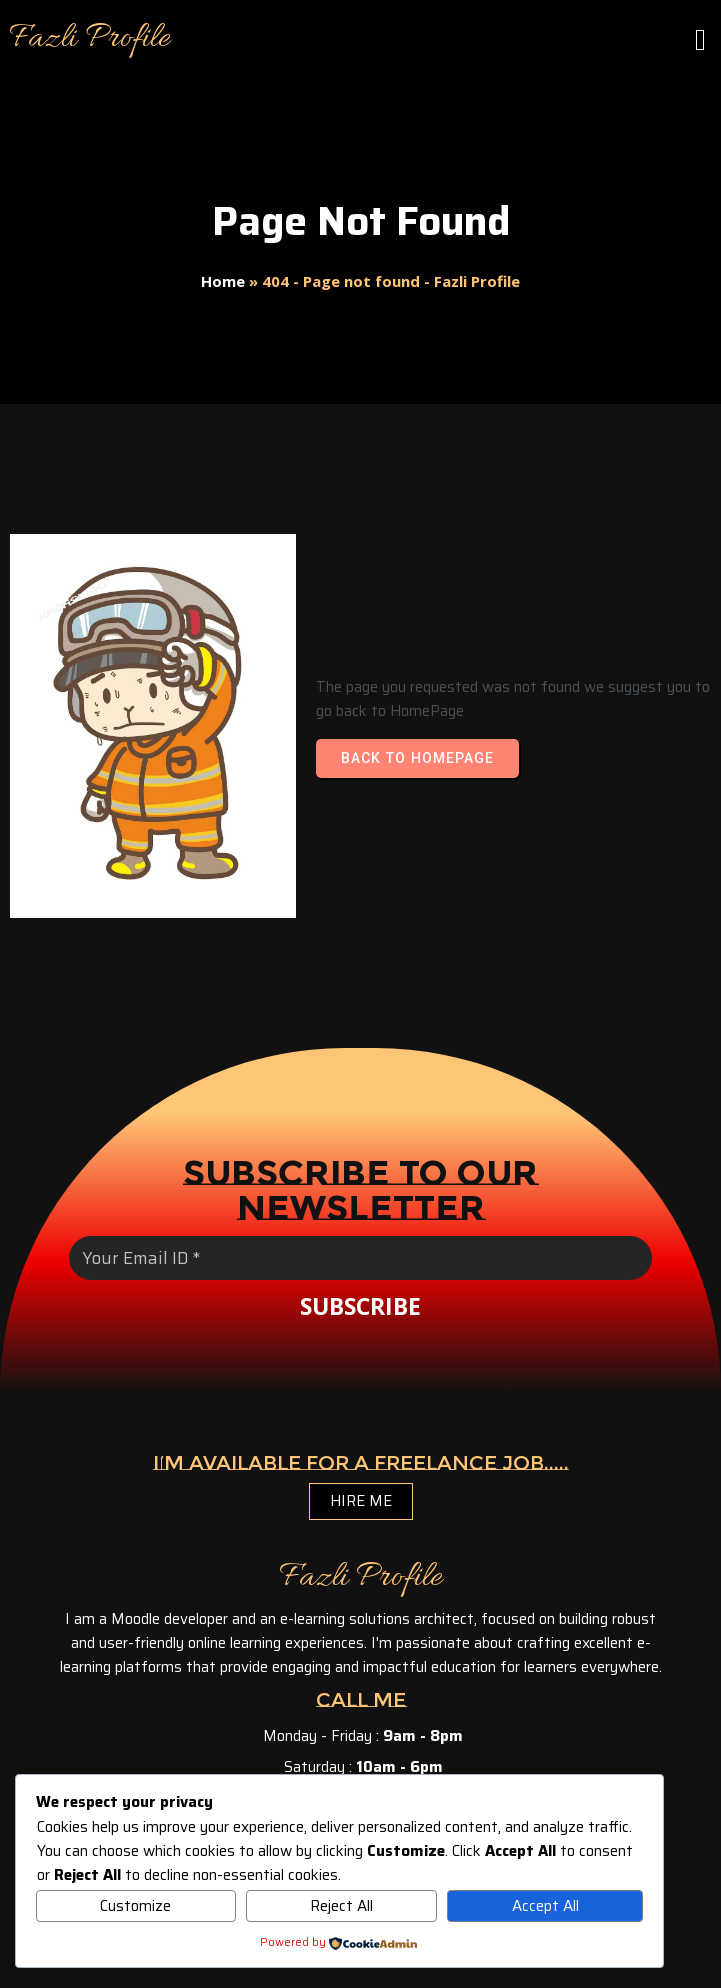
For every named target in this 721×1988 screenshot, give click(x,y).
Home (223, 281)
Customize (135, 1906)
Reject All (341, 1906)
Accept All (545, 1906)
